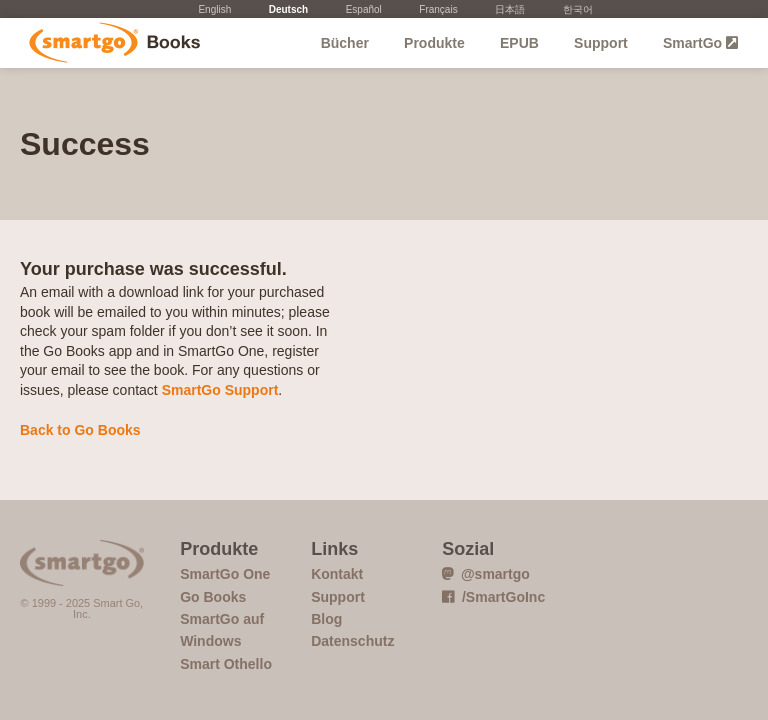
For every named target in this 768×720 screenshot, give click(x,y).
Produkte (434, 43)
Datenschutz (352, 641)
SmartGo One (225, 574)
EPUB (519, 43)
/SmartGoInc (493, 597)
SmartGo (700, 43)
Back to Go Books (80, 430)
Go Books (107, 43)
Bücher (345, 43)
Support (601, 43)
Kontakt (337, 574)
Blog (326, 619)
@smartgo (486, 574)
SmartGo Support (220, 390)
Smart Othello (226, 664)
